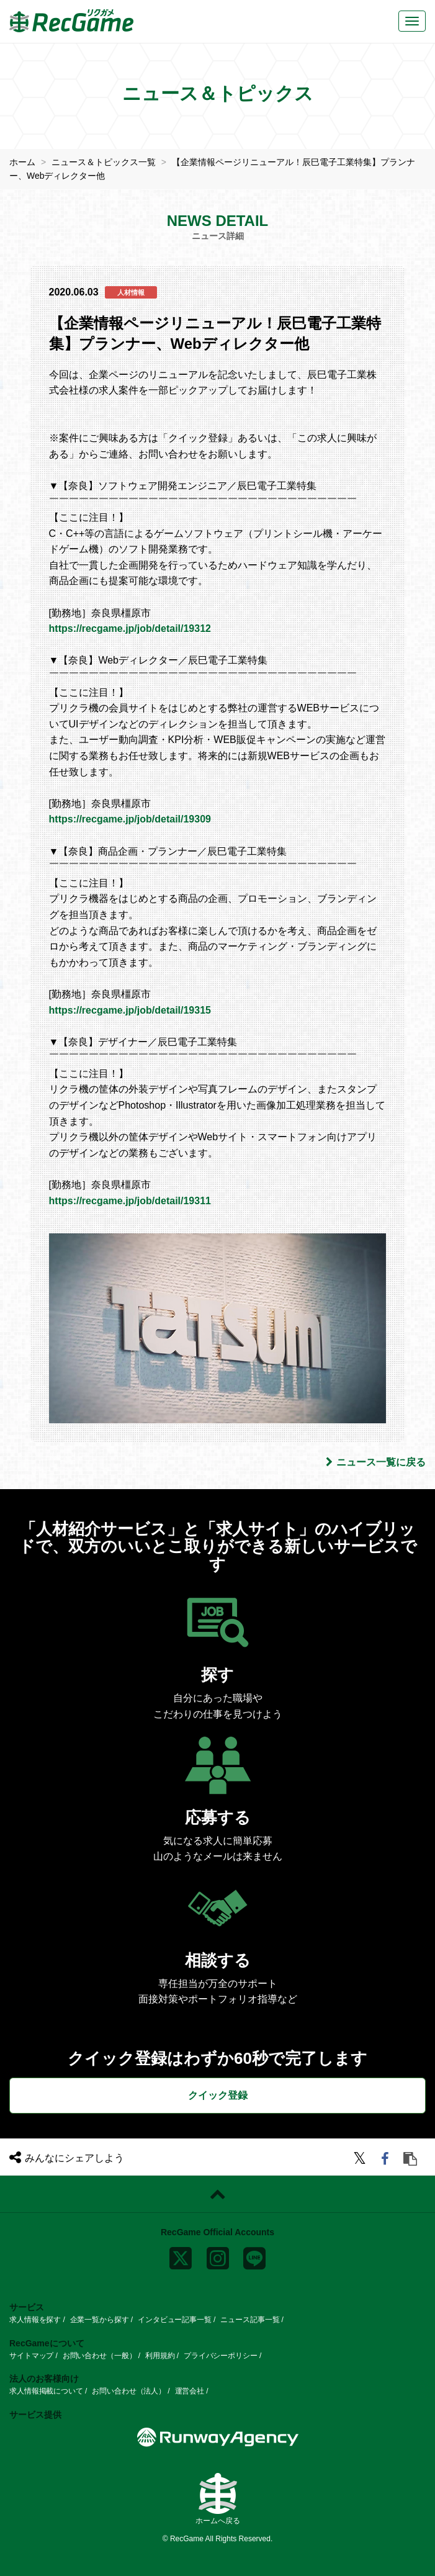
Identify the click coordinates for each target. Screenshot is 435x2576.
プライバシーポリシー (221, 2355)
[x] (180, 2255)
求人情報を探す (35, 2319)
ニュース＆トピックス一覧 (104, 162)
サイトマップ (31, 2355)
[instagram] (218, 2255)
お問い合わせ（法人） (129, 2391)
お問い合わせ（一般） (100, 2355)
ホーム (22, 162)
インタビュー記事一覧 (175, 2319)
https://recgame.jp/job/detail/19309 (130, 819)
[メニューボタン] (412, 21)
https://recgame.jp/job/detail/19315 (130, 1010)
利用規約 (160, 2355)
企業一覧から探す (99, 2319)
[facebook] (387, 2160)
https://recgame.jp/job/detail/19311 (130, 1201)
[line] (254, 2255)
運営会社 (190, 2391)
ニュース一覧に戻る (376, 1462)
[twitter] (361, 2160)
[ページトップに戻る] (217, 2194)
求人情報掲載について (46, 2391)
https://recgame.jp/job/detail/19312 (130, 628)
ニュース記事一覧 (249, 2319)
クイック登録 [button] (218, 2095)
